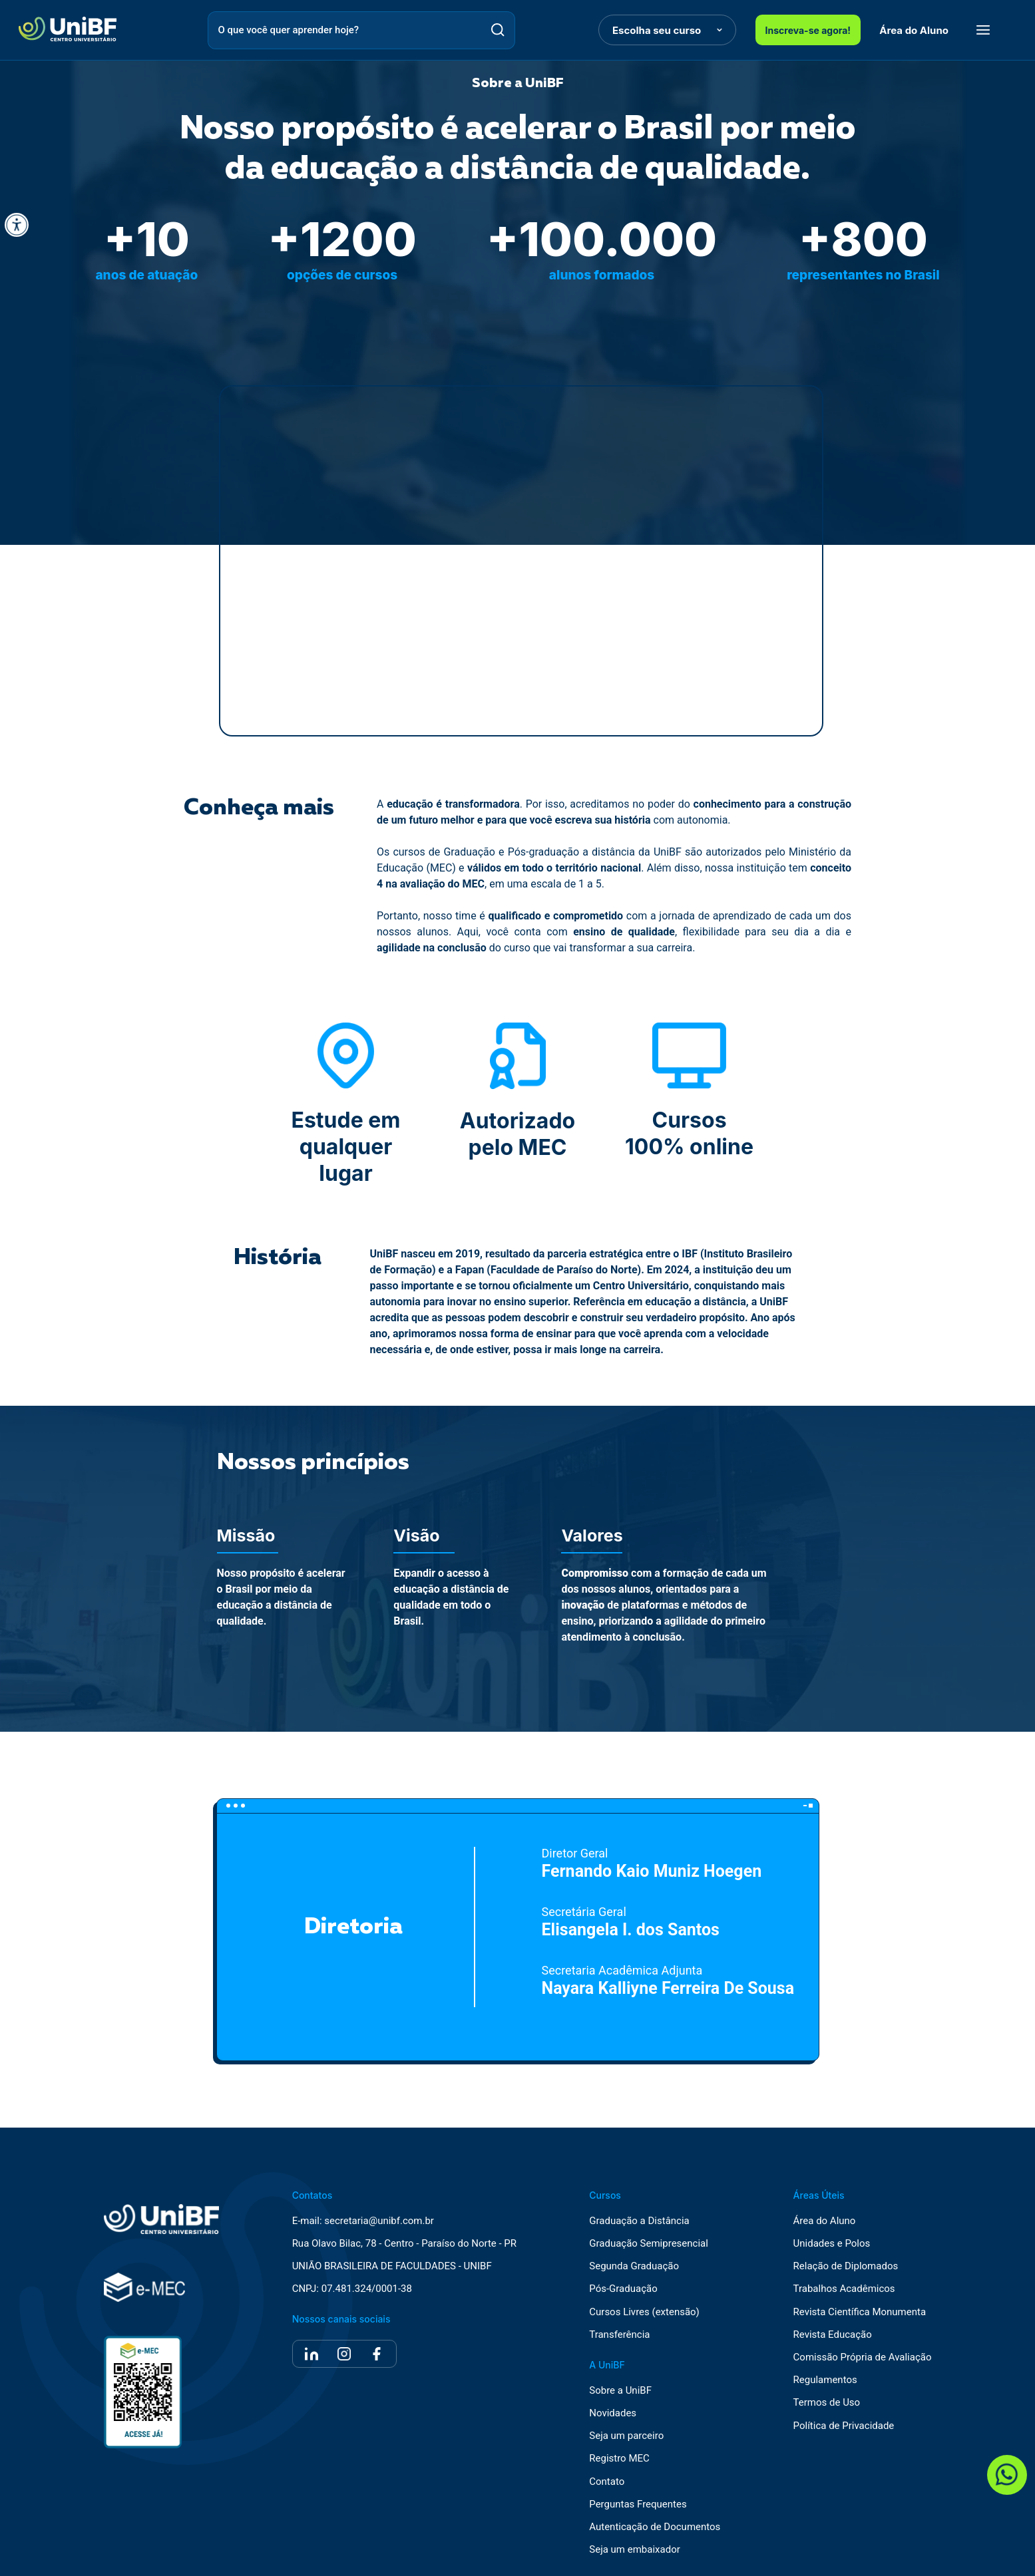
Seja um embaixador (634, 2550)
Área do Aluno (913, 30)
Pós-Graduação (623, 2289)
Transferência (619, 2335)
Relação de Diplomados (846, 2266)
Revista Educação (832, 2335)
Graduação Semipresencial (648, 2244)
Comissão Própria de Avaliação (862, 2357)
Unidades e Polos (832, 2244)
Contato (606, 2482)
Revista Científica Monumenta (860, 2312)
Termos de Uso (827, 2403)
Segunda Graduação (634, 2266)
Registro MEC (619, 2459)
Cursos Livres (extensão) (644, 2312)
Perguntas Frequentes (637, 2504)
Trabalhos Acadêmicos (844, 2289)
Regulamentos (825, 2380)
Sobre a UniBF (620, 2391)
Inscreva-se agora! (808, 30)
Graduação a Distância (639, 2221)
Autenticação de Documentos (654, 2527)
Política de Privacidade (844, 2426)
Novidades (612, 2413)
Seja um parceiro (626, 2436)
